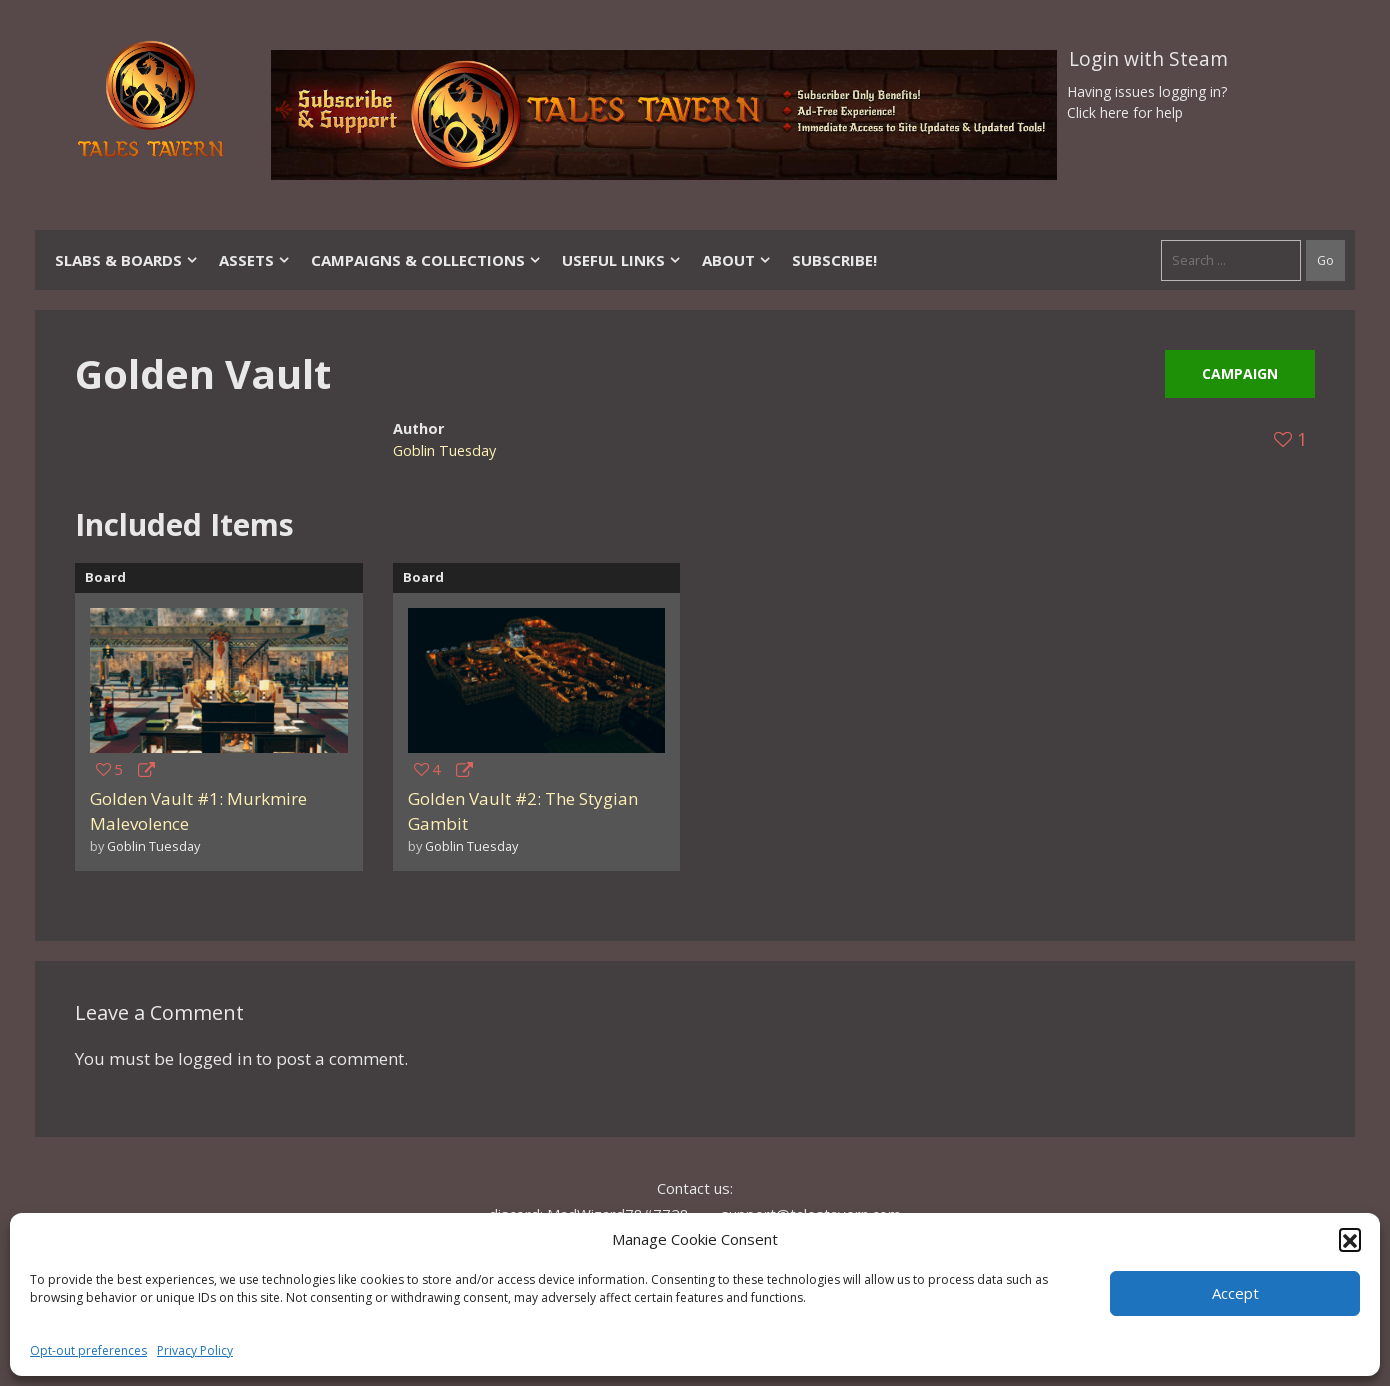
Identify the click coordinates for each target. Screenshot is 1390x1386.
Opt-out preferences (88, 1350)
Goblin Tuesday (444, 450)
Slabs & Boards (127, 260)
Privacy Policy (195, 1350)
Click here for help (1125, 112)
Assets (255, 260)
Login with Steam (1148, 59)
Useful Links (622, 260)
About (737, 260)
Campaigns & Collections (426, 260)
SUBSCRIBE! (834, 260)
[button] (1350, 1239)
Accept (1235, 1293)
